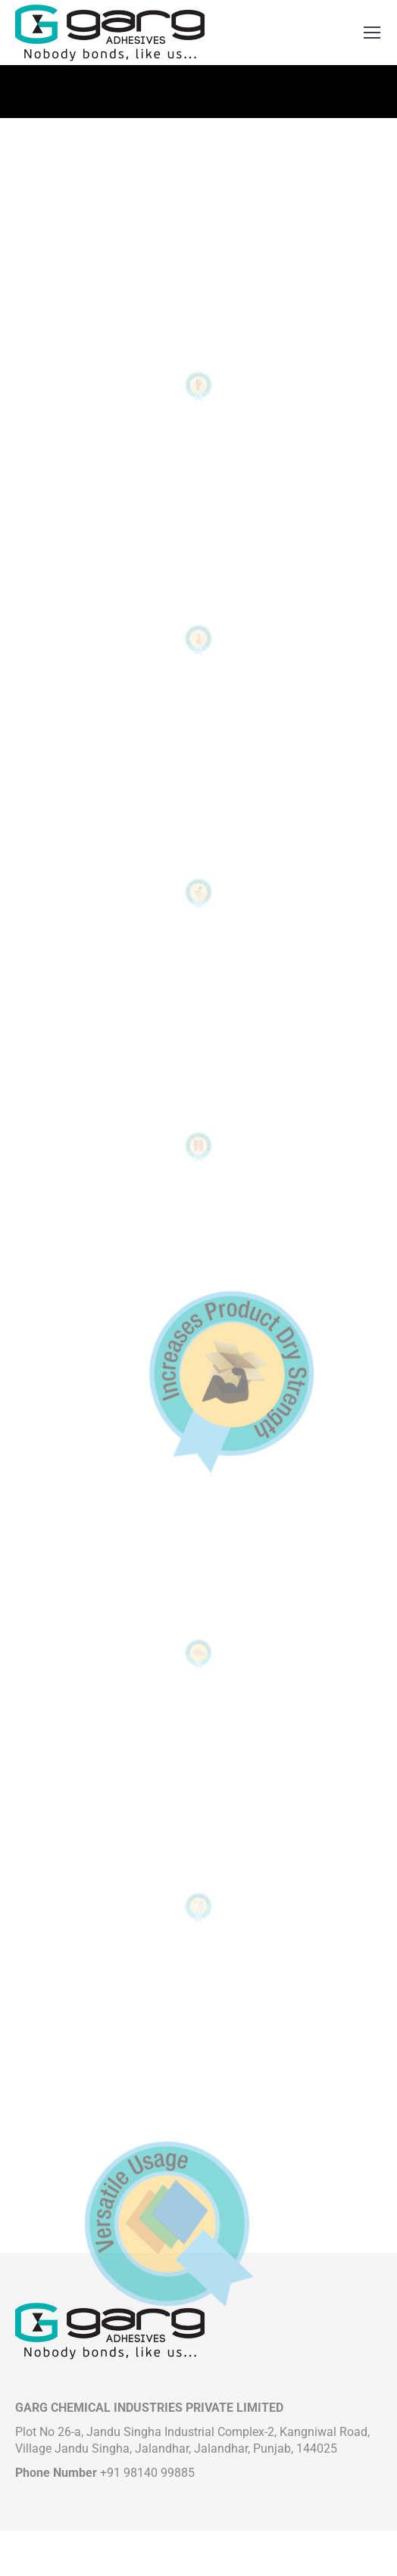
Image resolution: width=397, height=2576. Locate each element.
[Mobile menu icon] (372, 32)
